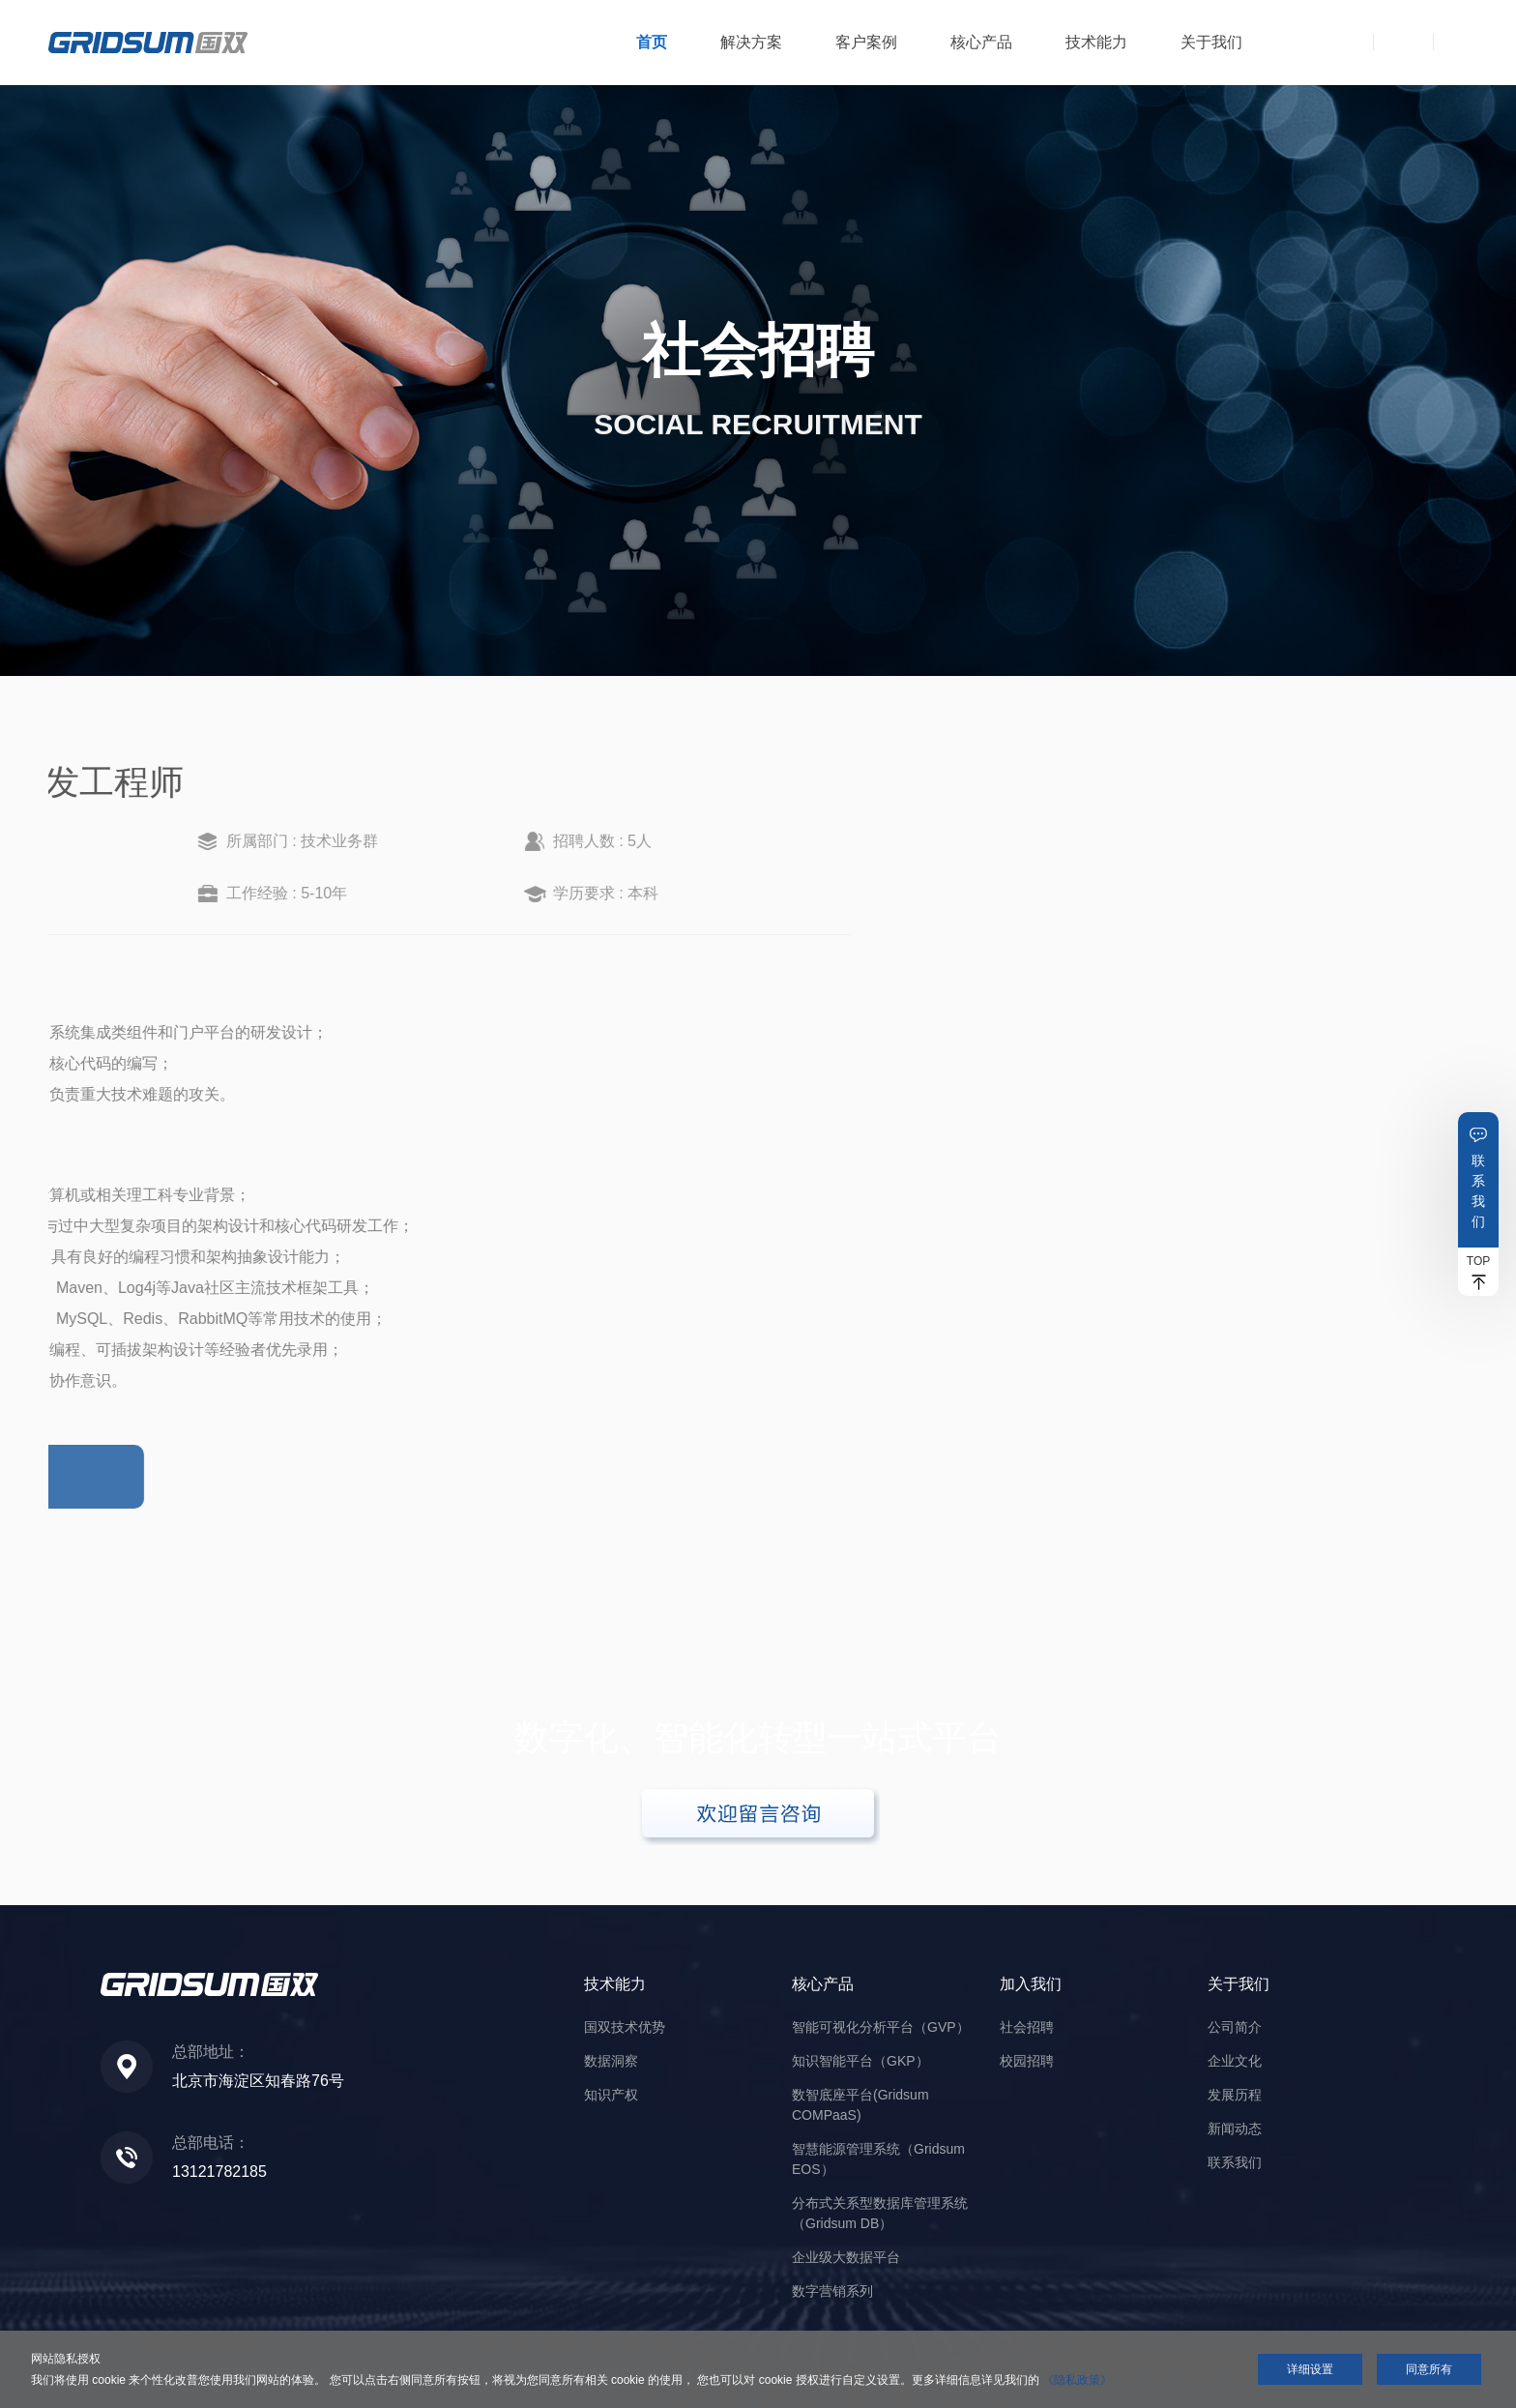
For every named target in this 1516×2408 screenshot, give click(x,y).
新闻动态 (1235, 2128)
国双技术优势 (624, 2027)
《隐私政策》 (1077, 2380)
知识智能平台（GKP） (860, 2061)
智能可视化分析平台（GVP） (881, 2027)
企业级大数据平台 (846, 2257)
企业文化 (1235, 2061)
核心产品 (981, 42)
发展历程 (1235, 2094)
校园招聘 (1027, 2061)
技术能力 (1096, 42)
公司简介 (1235, 2027)
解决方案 (751, 42)
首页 (651, 42)
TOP (1478, 1261)
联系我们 (1478, 1191)
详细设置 (1310, 2369)
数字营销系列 (832, 2291)
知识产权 (611, 2094)
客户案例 (866, 42)
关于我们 (1211, 42)
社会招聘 (1027, 2027)
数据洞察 (611, 2061)
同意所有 (1429, 2369)
